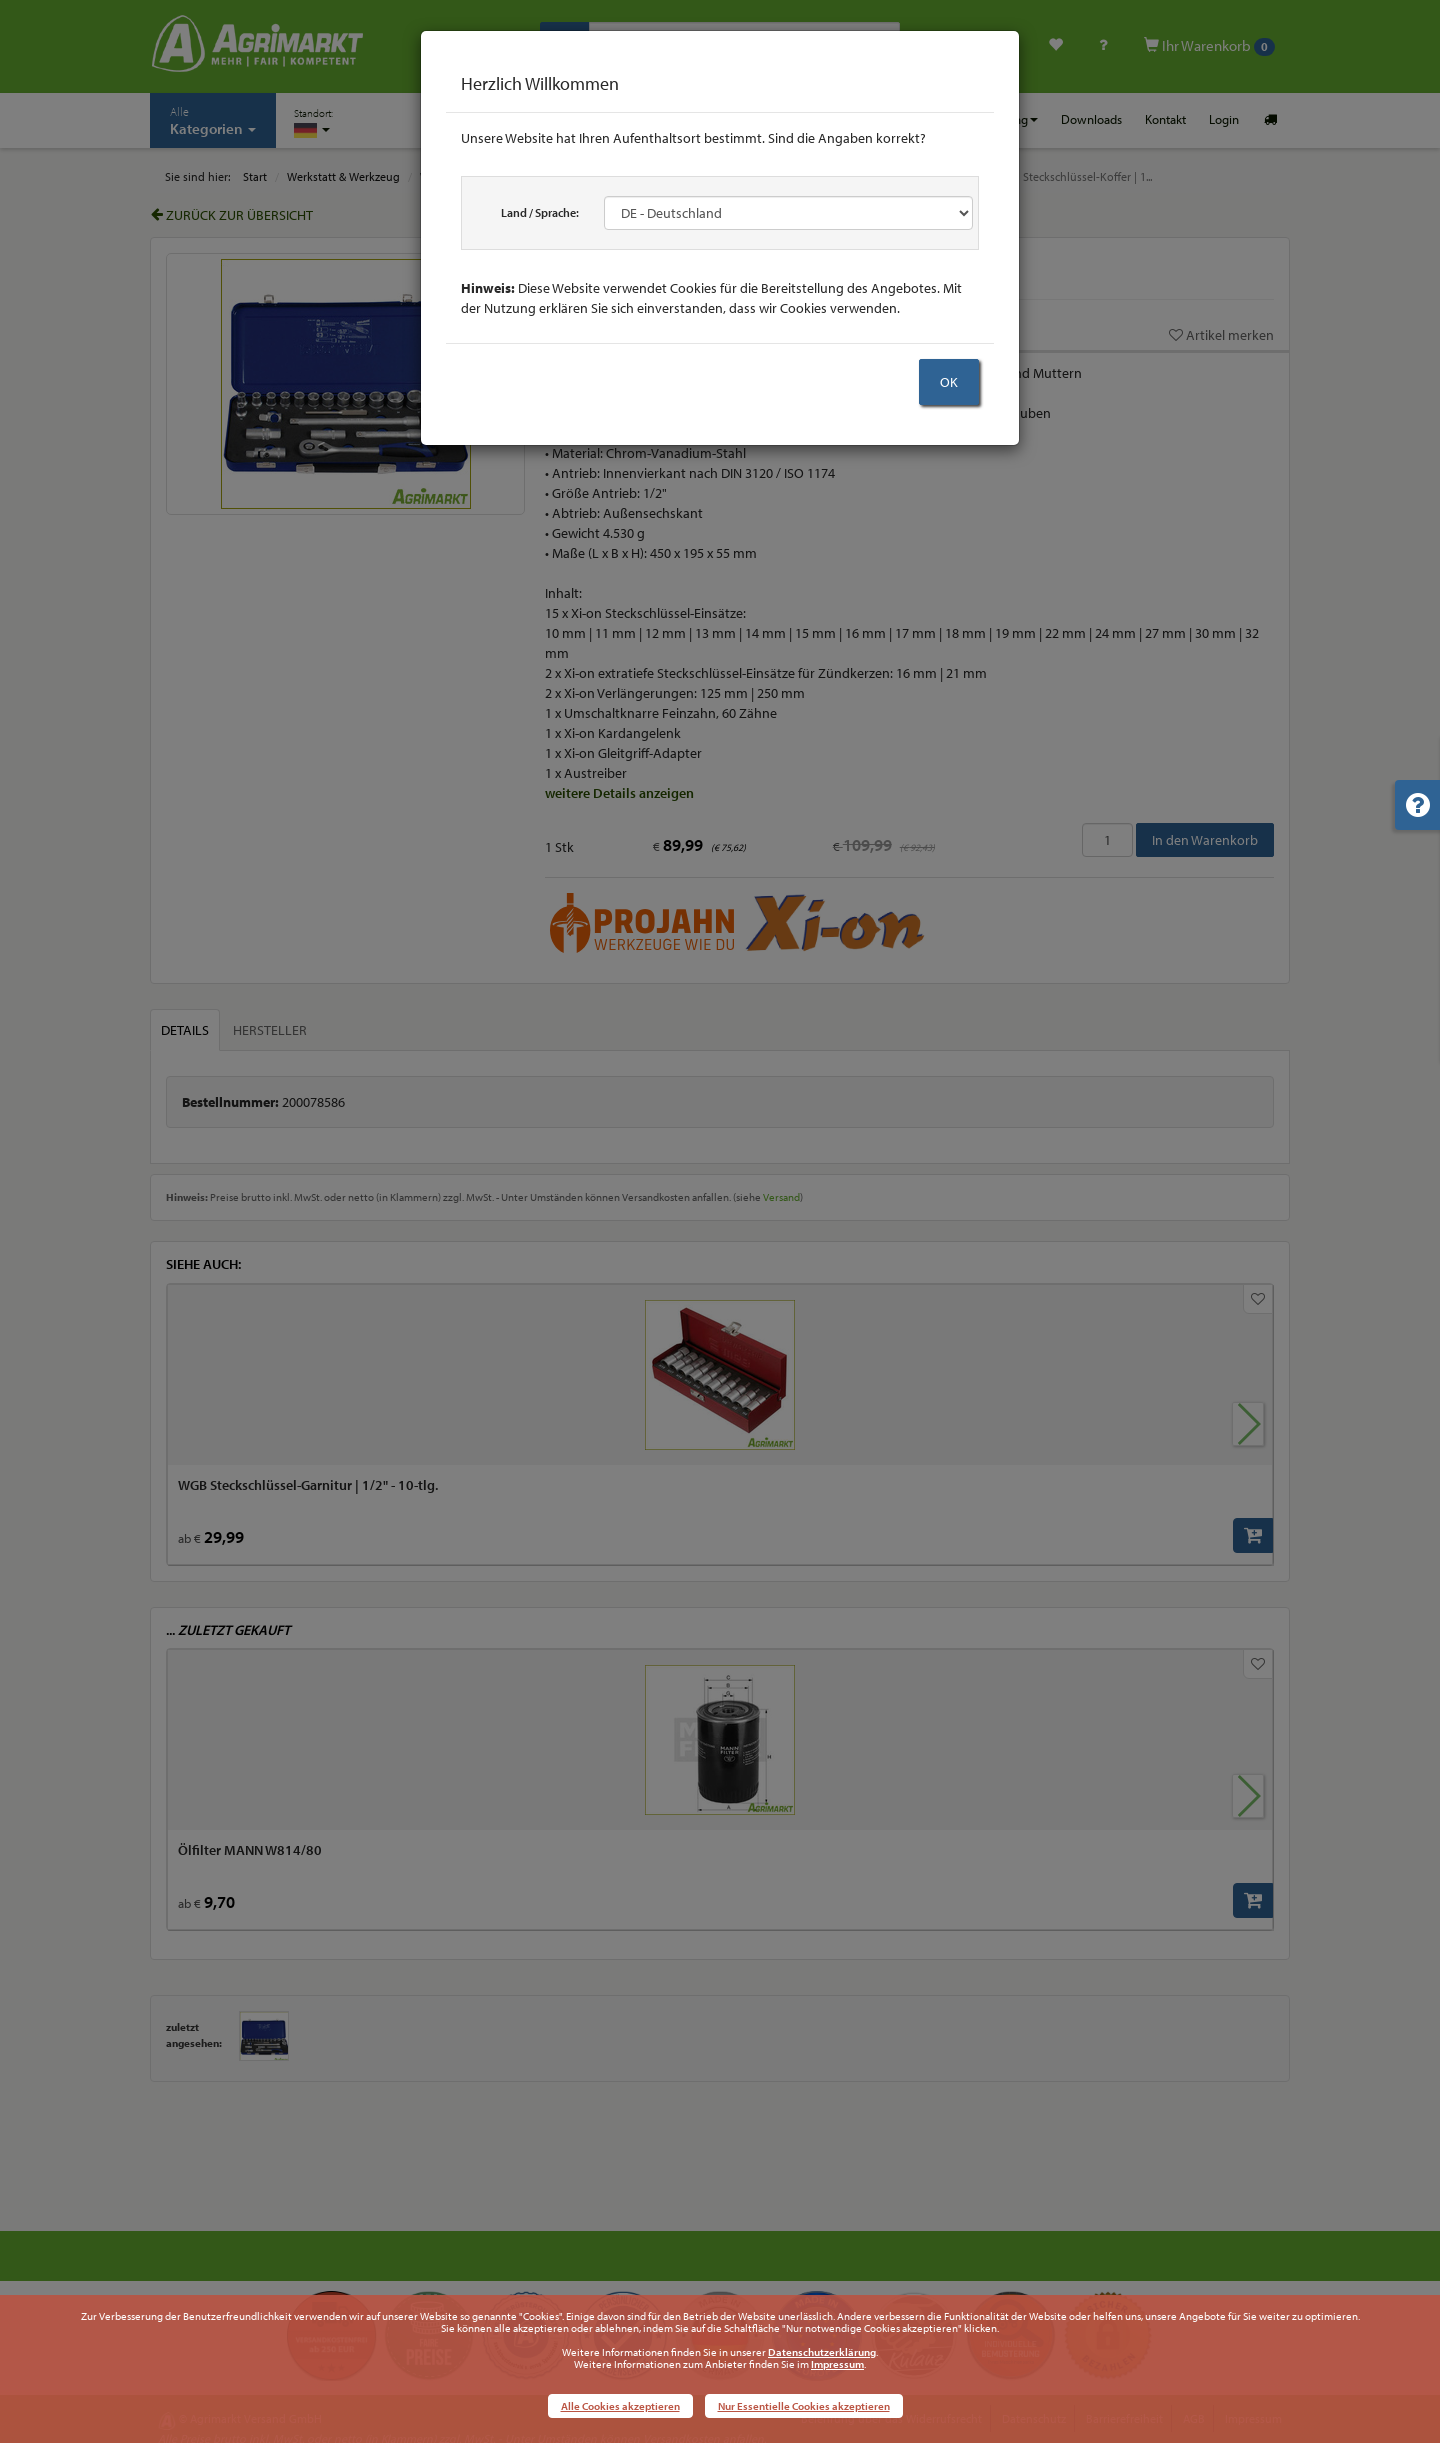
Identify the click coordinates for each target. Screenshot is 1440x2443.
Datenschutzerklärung (822, 2352)
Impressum (837, 2364)
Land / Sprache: (540, 212)
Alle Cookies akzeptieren (620, 2406)
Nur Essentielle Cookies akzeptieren (804, 2406)
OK (949, 382)
